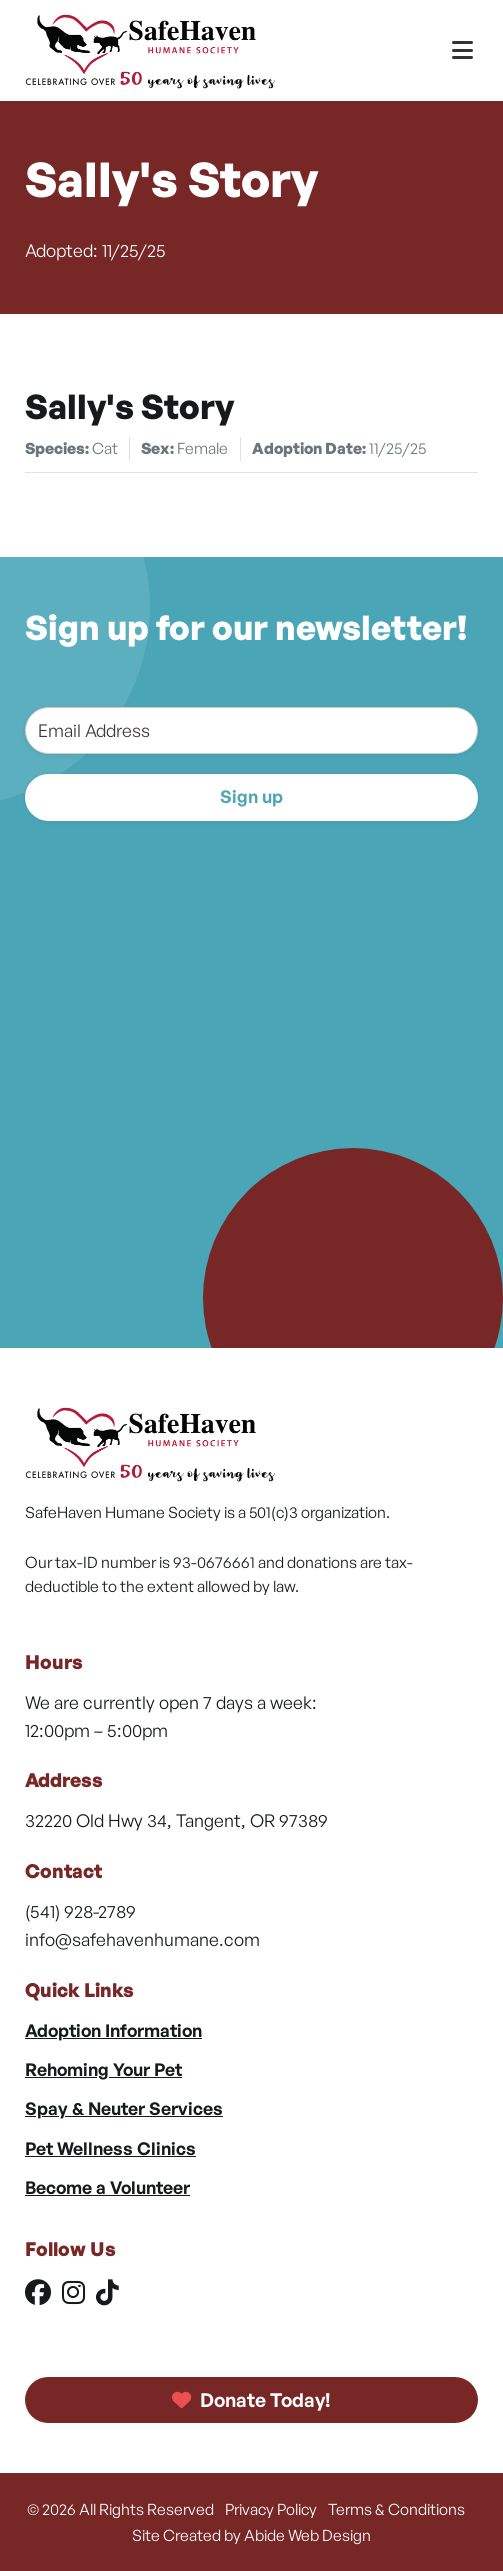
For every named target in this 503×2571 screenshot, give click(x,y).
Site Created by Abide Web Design (251, 2535)
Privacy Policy (271, 2509)
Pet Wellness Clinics (110, 2148)
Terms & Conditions (396, 2509)
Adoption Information (113, 2030)
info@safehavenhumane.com (142, 1939)
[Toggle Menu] (462, 50)
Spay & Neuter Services (124, 2108)
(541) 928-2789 (80, 1911)
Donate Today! (252, 2400)
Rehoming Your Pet (103, 2069)
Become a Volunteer (107, 2187)
